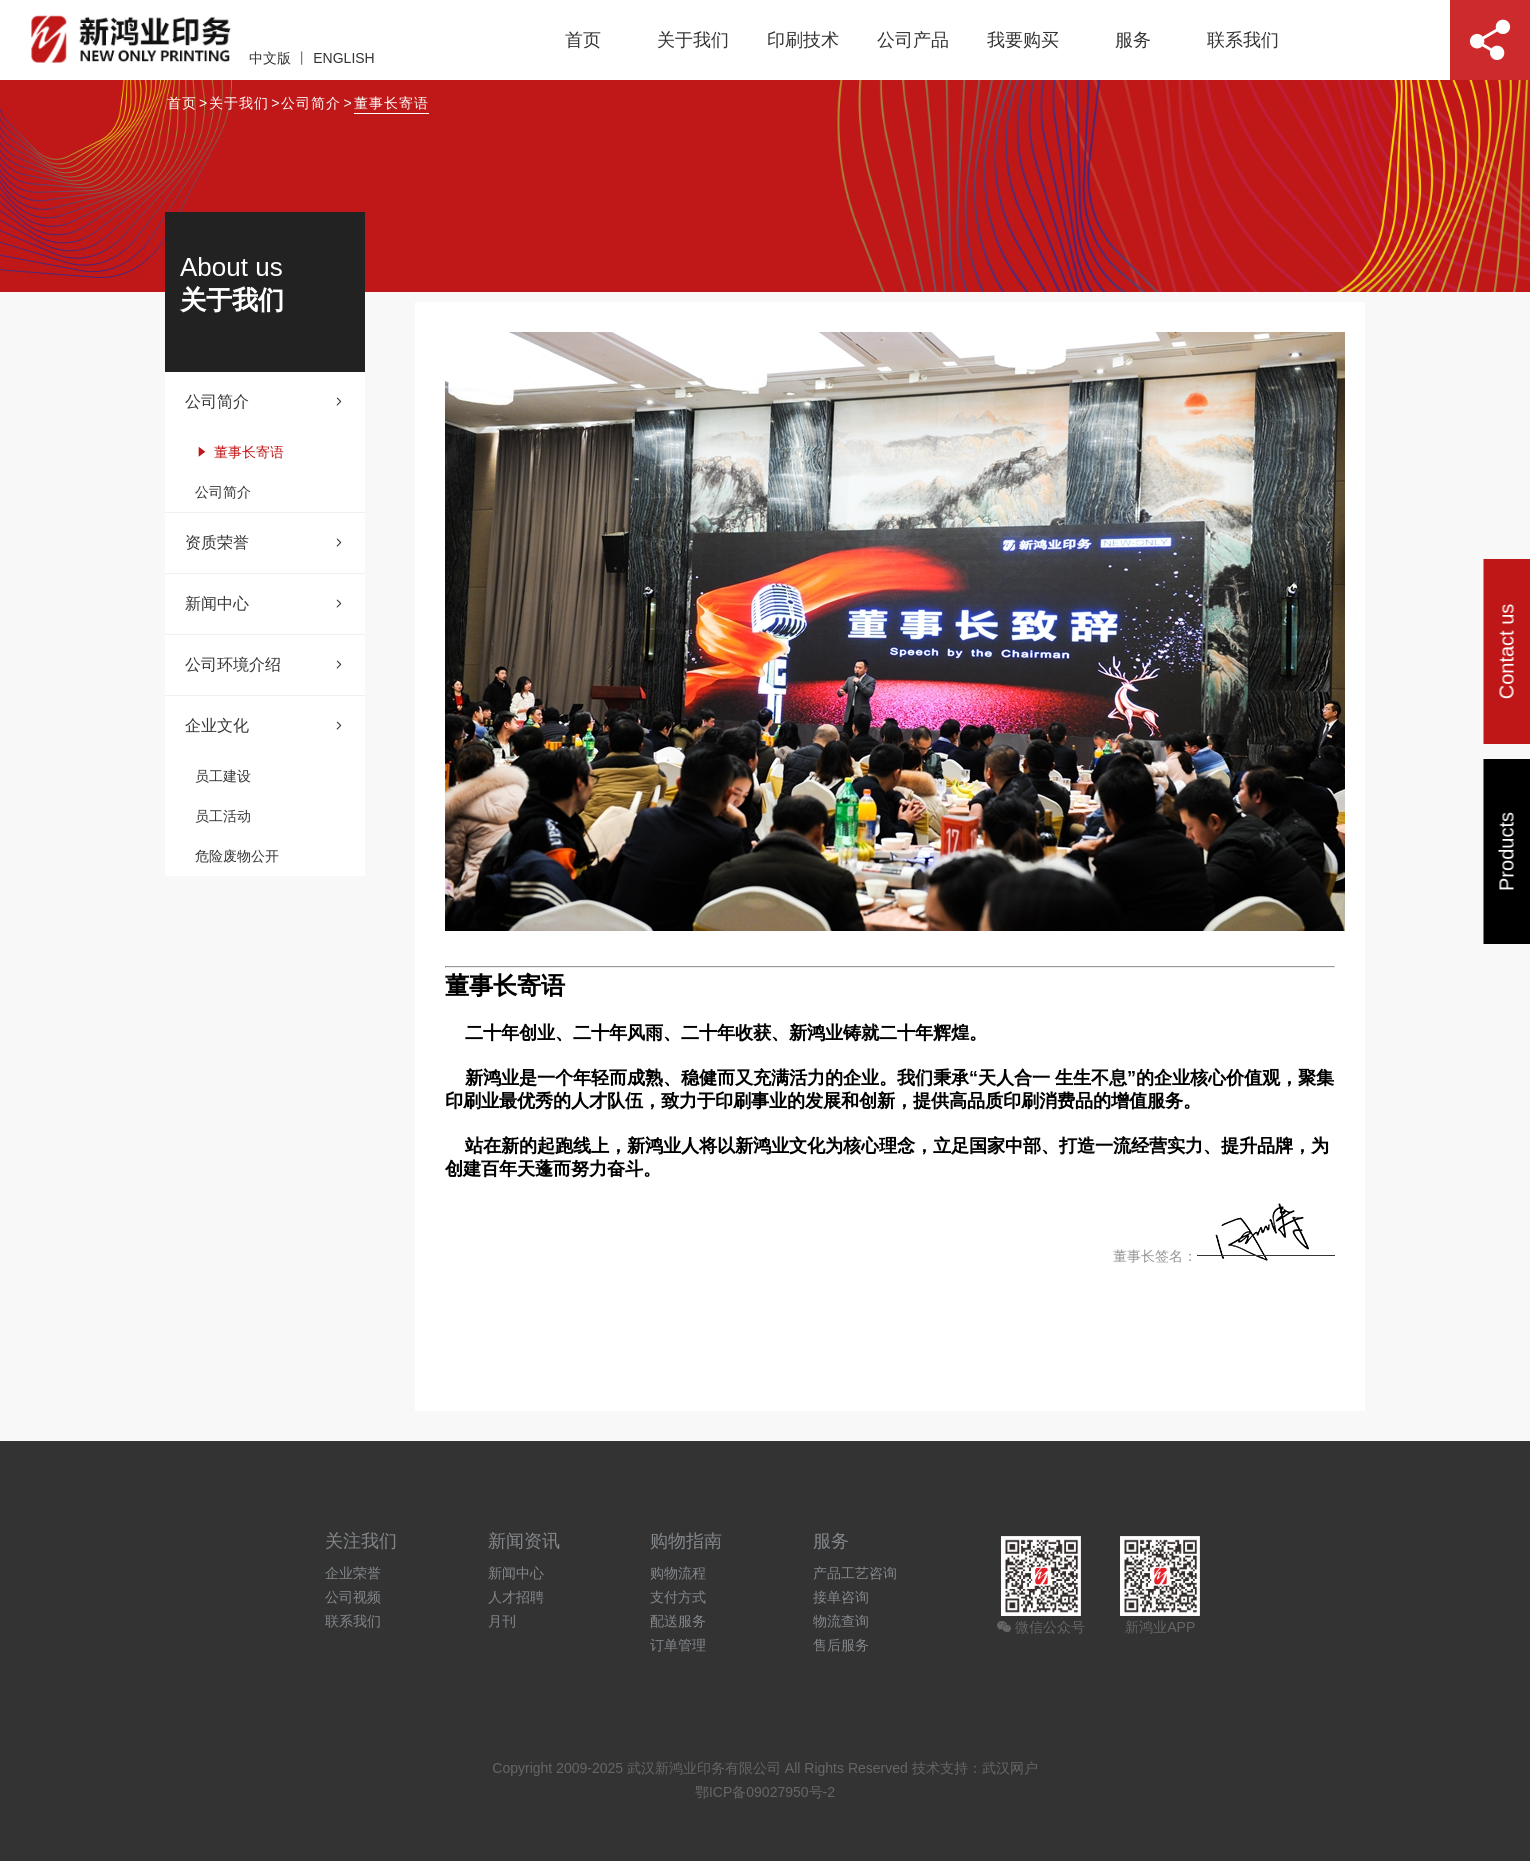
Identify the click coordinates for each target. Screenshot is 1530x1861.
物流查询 (841, 1621)
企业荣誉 (353, 1573)
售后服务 (841, 1645)
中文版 (270, 58)
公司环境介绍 (265, 665)
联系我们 (1243, 40)
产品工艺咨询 (855, 1573)
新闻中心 (265, 604)
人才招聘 (516, 1597)
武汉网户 (1010, 1768)
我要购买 (1023, 40)
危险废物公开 (237, 856)
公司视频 (353, 1597)
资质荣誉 (265, 543)
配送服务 (678, 1621)
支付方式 (678, 1597)
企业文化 (265, 726)
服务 (1133, 40)
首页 (583, 40)
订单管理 (678, 1645)
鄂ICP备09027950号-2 (765, 1792)
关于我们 (693, 40)
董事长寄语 (391, 103)
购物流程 (678, 1573)
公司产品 (913, 40)
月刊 (502, 1621)
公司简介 (311, 103)
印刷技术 (803, 40)
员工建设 (223, 776)
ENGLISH (343, 58)
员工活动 (223, 816)
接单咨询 (841, 1597)
